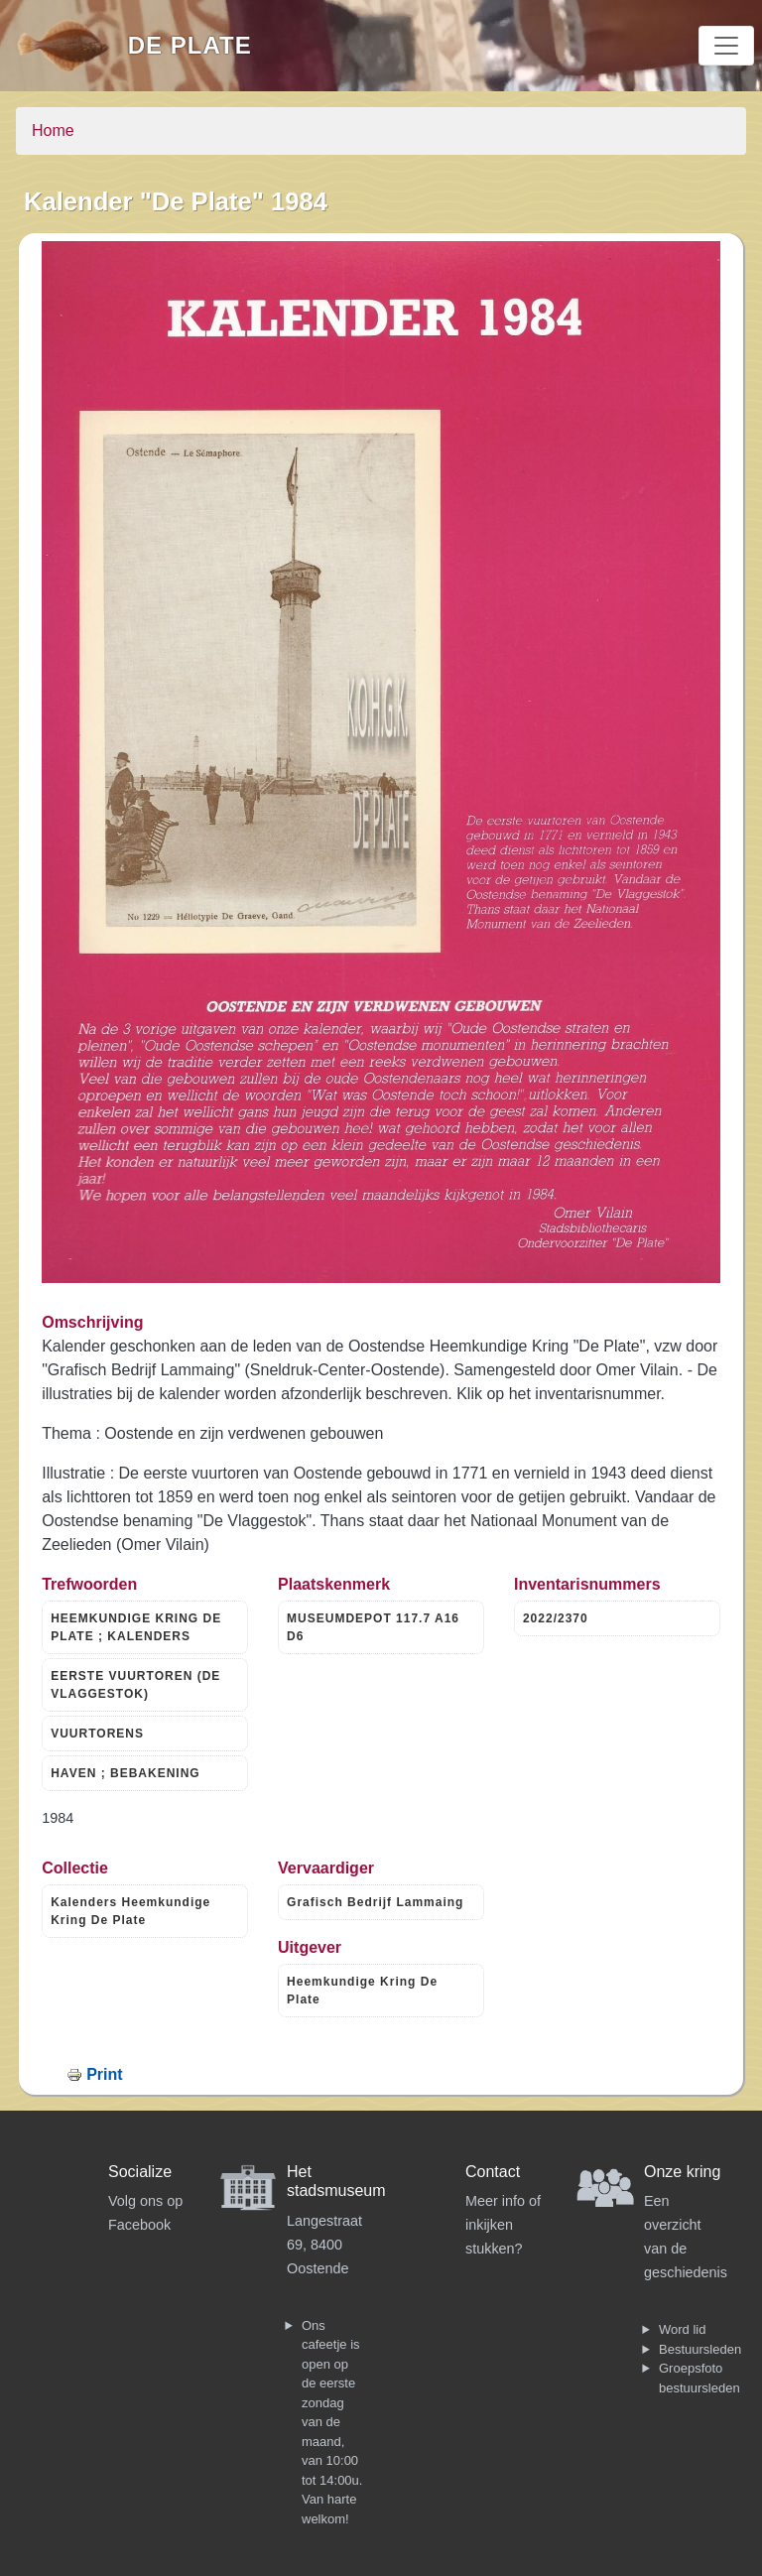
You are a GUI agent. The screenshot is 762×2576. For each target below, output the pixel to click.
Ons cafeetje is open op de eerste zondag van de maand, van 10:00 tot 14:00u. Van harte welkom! (332, 2422)
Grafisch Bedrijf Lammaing (375, 1902)
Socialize (140, 2171)
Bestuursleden (700, 2349)
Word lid (682, 2329)
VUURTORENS (97, 1733)
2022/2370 (555, 1618)
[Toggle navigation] (726, 45)
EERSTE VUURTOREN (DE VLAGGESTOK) (135, 1685)
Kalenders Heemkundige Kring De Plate (130, 1911)
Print (104, 2074)
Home (53, 130)
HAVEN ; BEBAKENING (125, 1773)
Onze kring (682, 2171)
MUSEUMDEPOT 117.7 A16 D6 (373, 1627)
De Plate (190, 45)
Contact (492, 2171)
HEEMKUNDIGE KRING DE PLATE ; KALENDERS (136, 1627)
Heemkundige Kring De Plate (362, 1990)
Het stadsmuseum (336, 2181)
